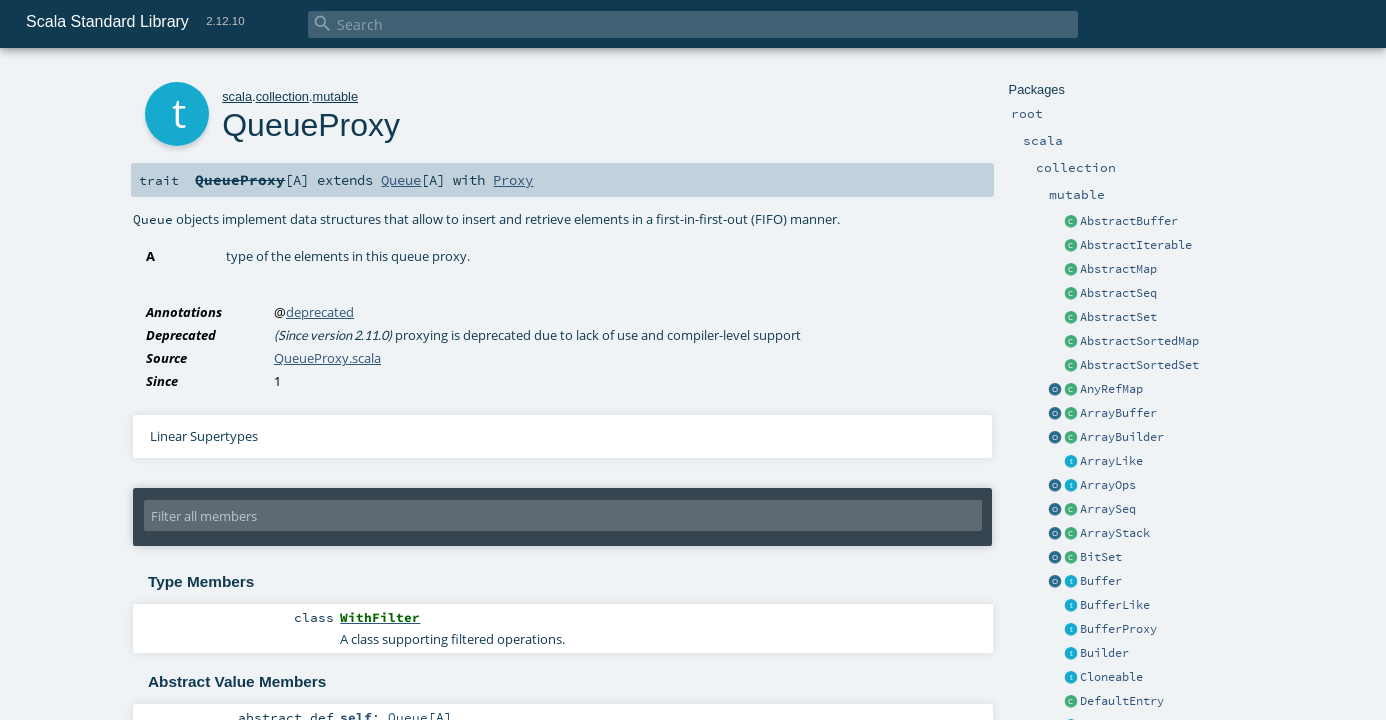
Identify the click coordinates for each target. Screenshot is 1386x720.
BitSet (1101, 557)
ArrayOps (1108, 485)
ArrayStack (1115, 533)
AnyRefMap (1111, 389)
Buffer (1101, 581)
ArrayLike (1111, 461)
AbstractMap (1118, 269)
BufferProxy (1118, 629)
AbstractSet (1118, 317)
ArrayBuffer (1118, 413)
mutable (336, 96)
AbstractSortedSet (1139, 365)
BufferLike (1115, 605)
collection (282, 96)
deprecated (320, 312)
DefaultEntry (1122, 701)
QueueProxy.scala (327, 358)
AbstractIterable (1136, 245)
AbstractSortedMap (1139, 341)
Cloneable (1111, 677)
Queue (401, 180)
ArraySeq (1108, 509)
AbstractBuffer (1129, 221)
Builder (1104, 653)
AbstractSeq (1118, 293)
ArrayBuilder (1122, 437)
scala (237, 96)
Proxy (513, 180)
